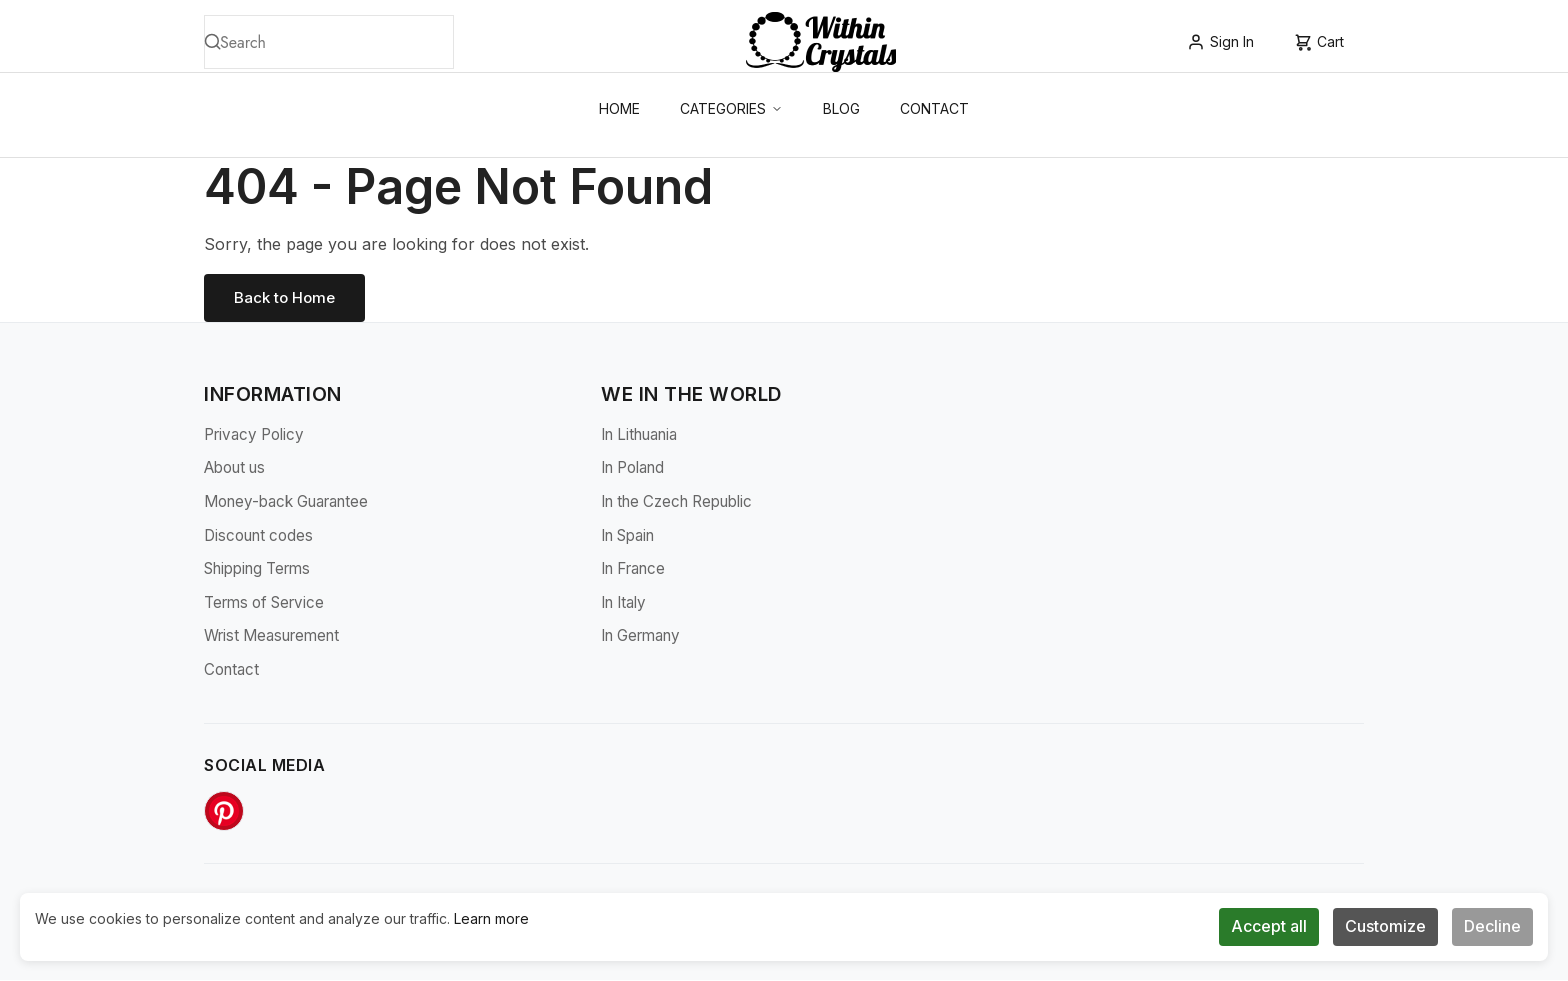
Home (619, 108)
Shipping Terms (257, 570)
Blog (841, 108)
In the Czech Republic (676, 502)
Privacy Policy (254, 435)
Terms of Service (264, 603)
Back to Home (287, 298)
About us (234, 469)
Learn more (491, 918)
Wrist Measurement (271, 637)
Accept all (1269, 926)
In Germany (640, 637)
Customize (1385, 926)
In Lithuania (639, 435)
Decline (1492, 926)
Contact (934, 108)
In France (633, 570)
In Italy (623, 603)
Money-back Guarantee (286, 502)
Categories (731, 108)
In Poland (632, 469)
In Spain (627, 536)
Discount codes (258, 536)
